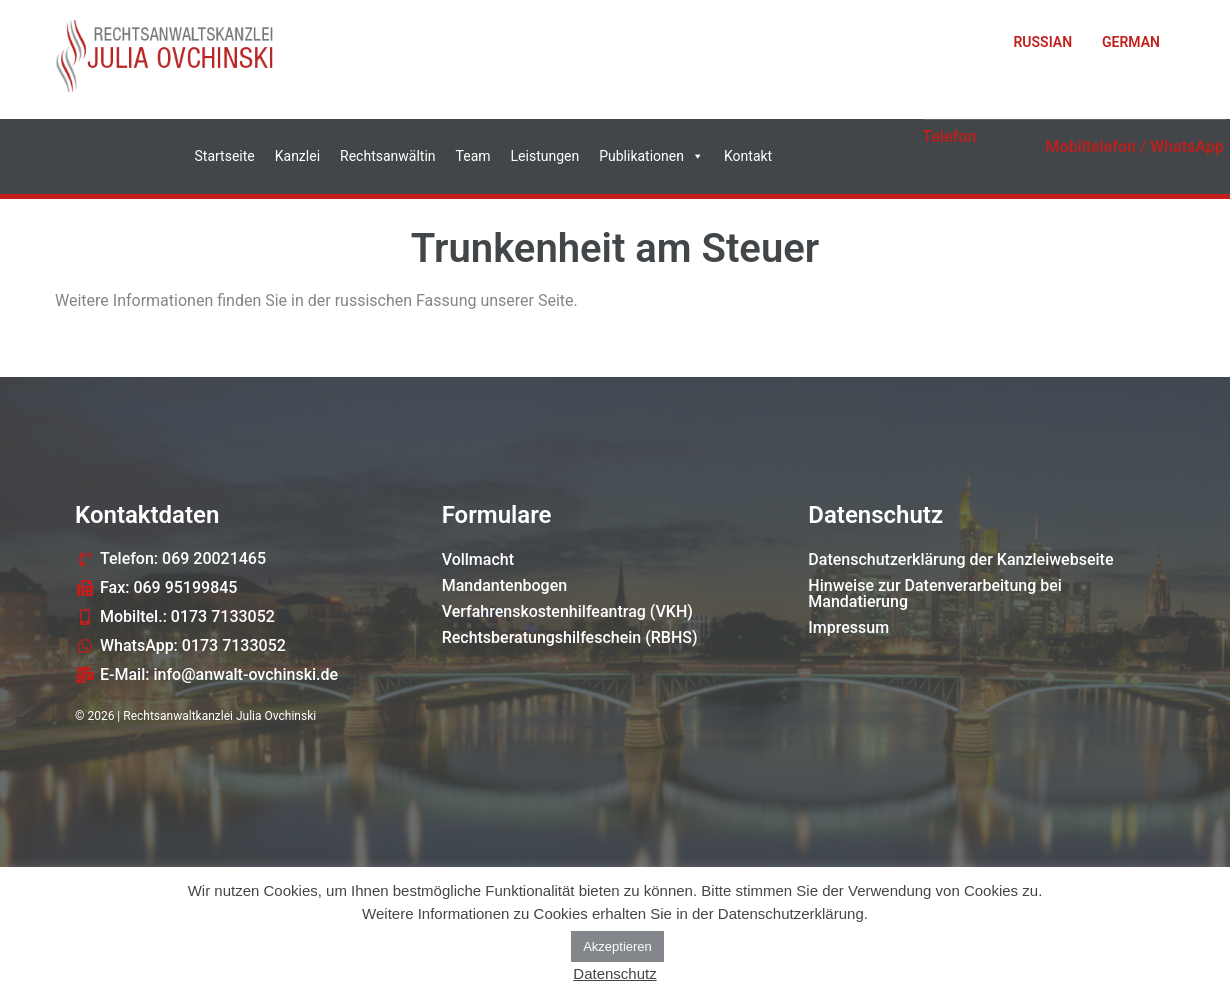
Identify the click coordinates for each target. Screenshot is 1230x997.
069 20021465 (968, 169)
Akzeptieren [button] (617, 946)
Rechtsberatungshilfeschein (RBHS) (570, 637)
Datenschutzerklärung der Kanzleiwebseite (960, 559)
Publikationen (651, 156)
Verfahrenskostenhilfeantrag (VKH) (567, 611)
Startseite (225, 156)
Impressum (848, 627)
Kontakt (748, 156)
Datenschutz (614, 973)
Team (473, 156)
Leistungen (545, 156)
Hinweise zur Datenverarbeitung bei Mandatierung (935, 593)
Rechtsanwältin (388, 156)
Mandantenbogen (505, 585)
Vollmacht (478, 559)
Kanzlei (297, 156)
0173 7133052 (1111, 169)
